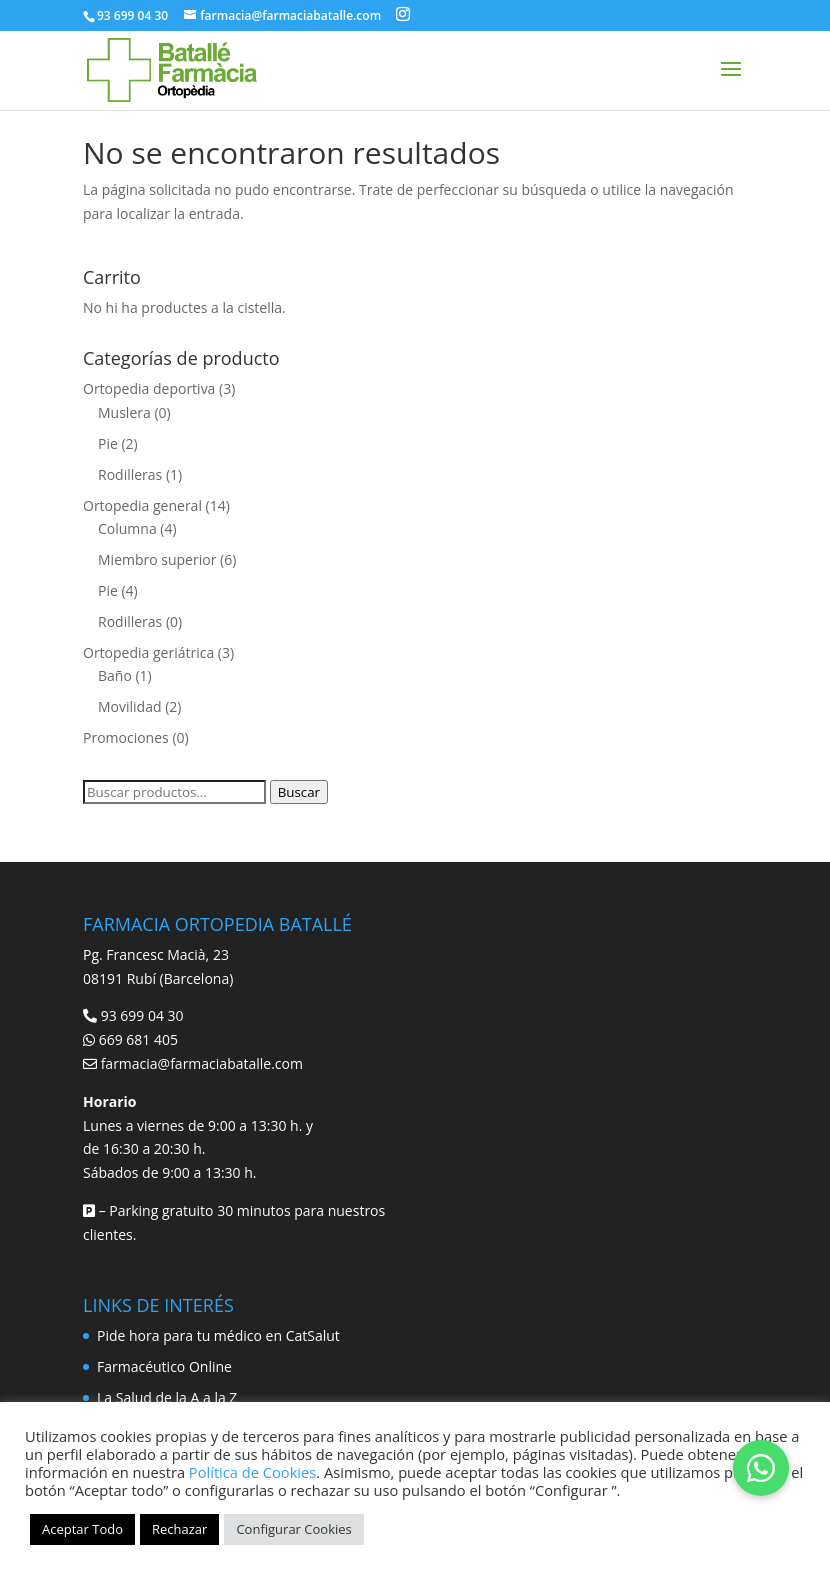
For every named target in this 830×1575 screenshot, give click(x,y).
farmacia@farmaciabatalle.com (202, 1063)
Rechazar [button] (179, 1529)
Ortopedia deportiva (149, 388)
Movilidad (130, 706)
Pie (108, 443)
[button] (761, 1468)
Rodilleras (130, 474)
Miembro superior (157, 559)
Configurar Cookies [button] (293, 1529)
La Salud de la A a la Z (167, 1397)
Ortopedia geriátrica (148, 652)
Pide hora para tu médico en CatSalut (218, 1335)
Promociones (126, 737)
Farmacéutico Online (164, 1366)
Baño (115, 675)
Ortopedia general (142, 505)
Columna (127, 528)
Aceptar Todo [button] (82, 1529)
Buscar (299, 792)
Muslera (124, 412)
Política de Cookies (252, 1472)
